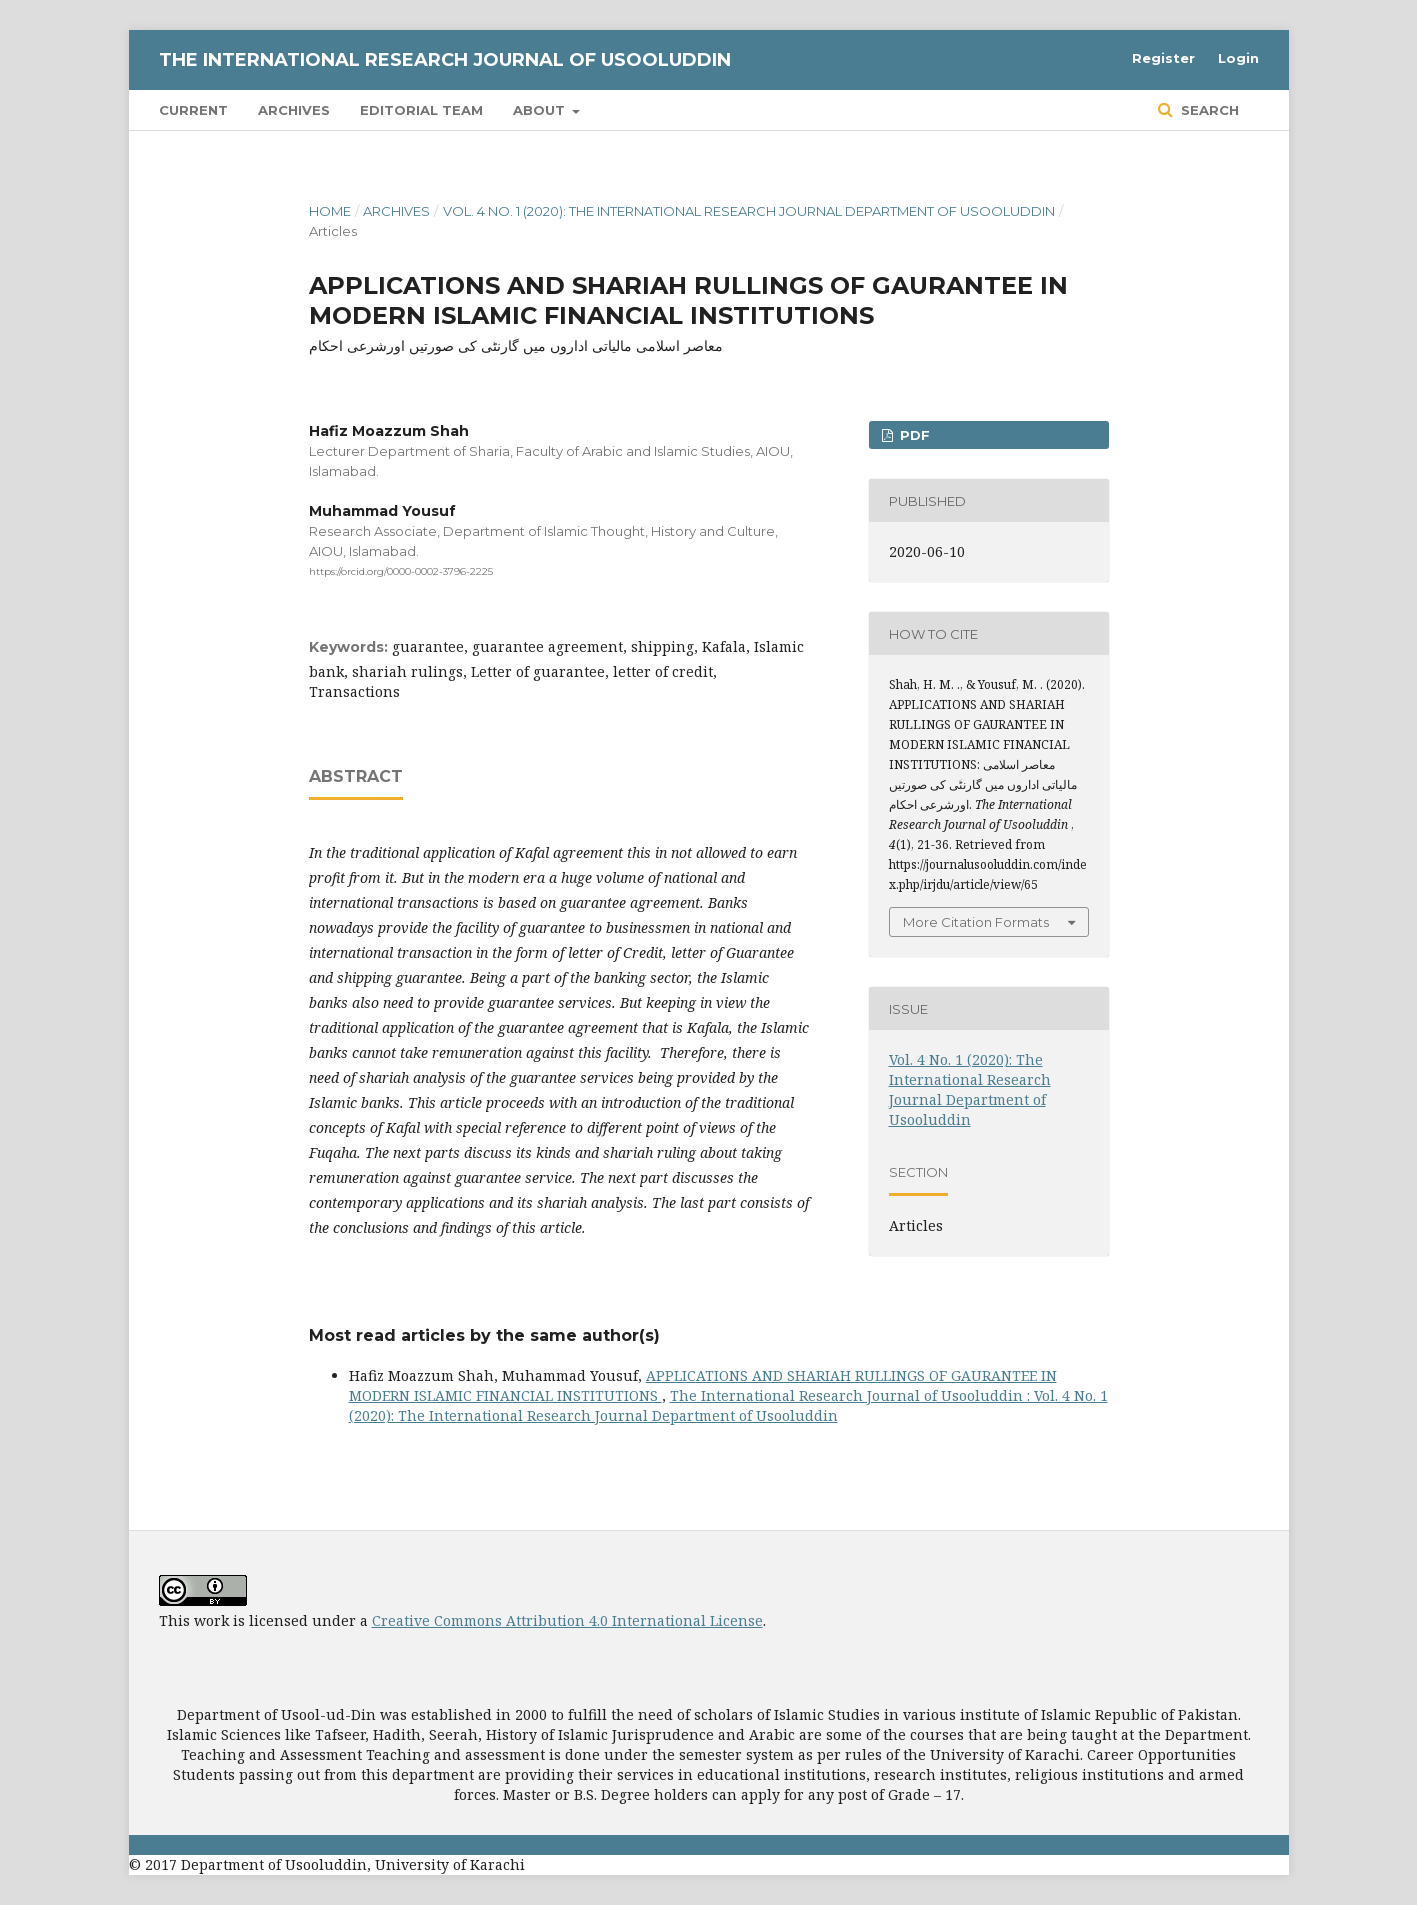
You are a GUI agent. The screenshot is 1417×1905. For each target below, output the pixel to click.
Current (193, 110)
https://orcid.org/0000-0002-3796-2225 (401, 571)
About (541, 110)
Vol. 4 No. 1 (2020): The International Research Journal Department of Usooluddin (749, 211)
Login (1238, 58)
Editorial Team (421, 110)
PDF (913, 435)
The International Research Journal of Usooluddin (445, 60)
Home (330, 211)
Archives (294, 110)
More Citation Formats (976, 922)
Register (1163, 58)
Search (1208, 110)
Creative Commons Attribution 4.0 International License (567, 1620)
